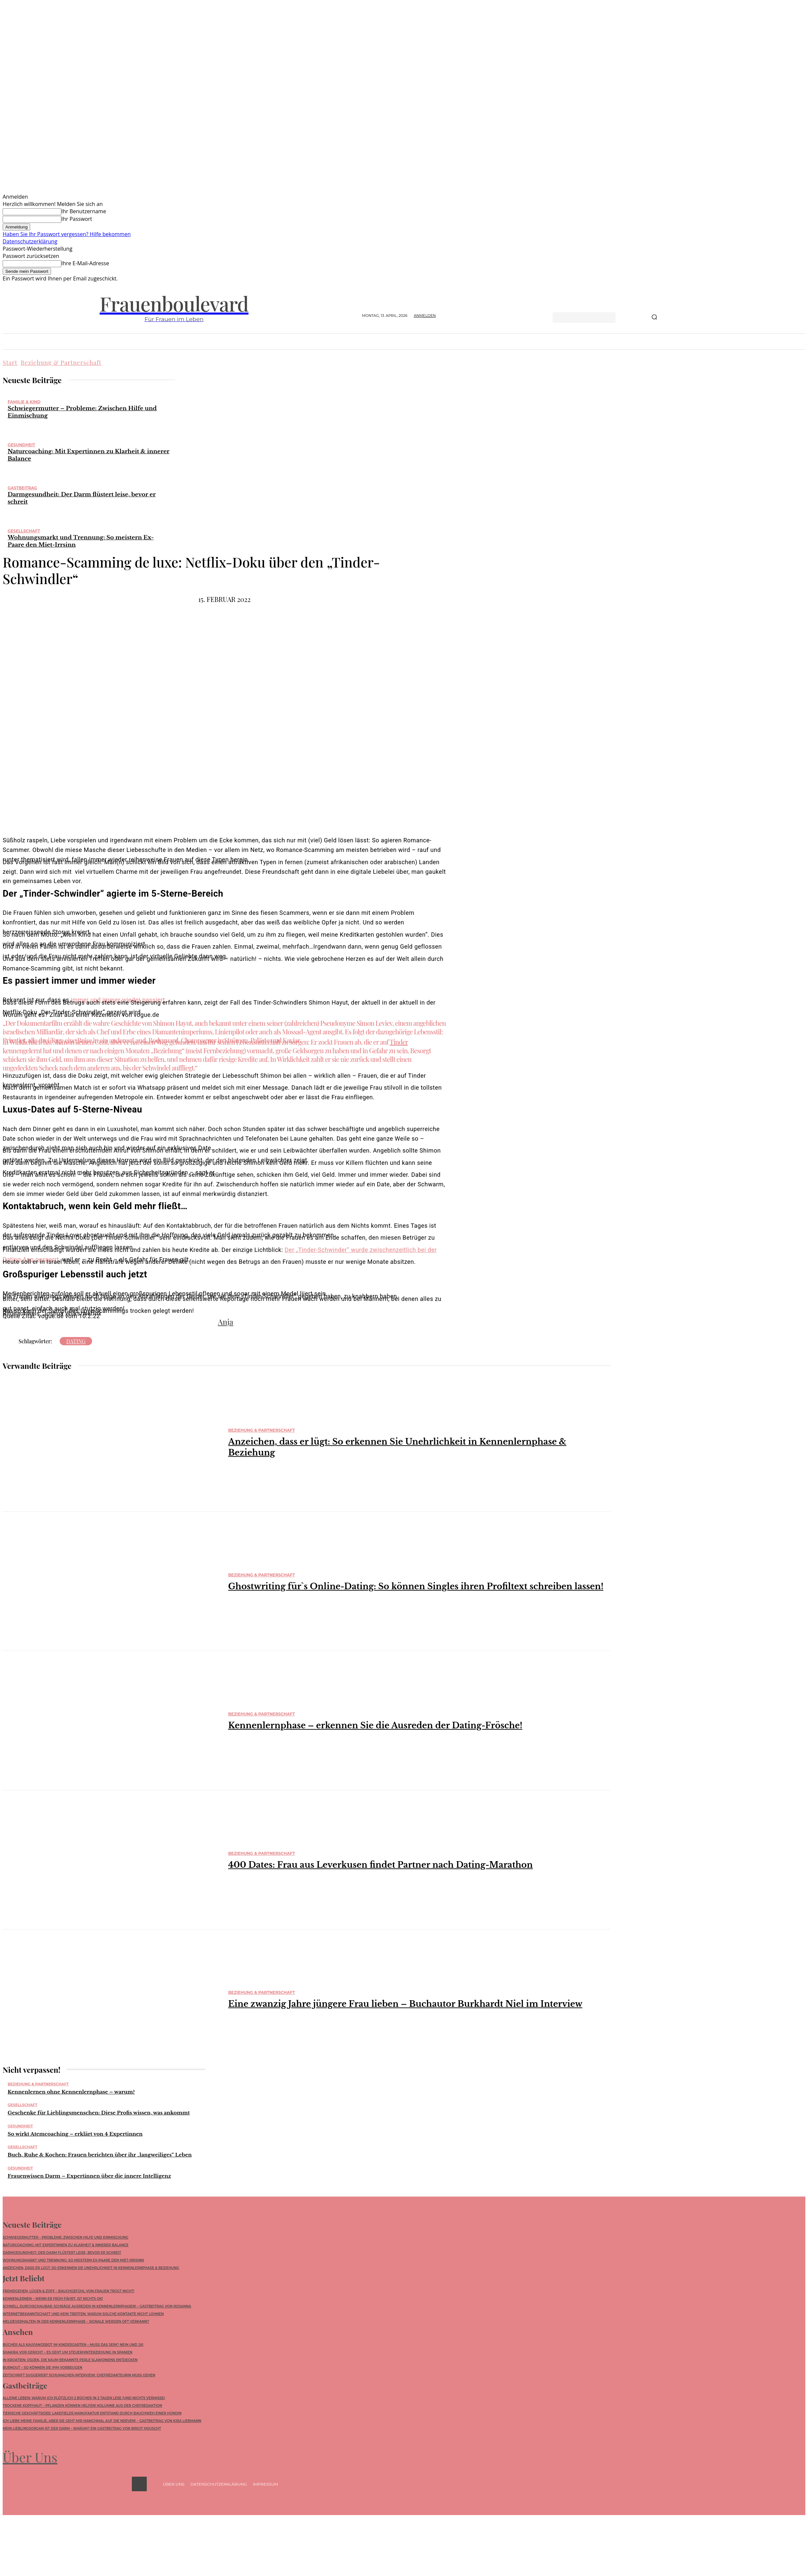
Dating (75, 1341)
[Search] (654, 317)
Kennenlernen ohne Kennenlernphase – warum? (71, 2092)
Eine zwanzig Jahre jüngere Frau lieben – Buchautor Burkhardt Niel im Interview (405, 2004)
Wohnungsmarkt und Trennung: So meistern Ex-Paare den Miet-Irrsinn (73, 2260)
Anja (226, 1322)
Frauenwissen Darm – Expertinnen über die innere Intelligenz (89, 2176)
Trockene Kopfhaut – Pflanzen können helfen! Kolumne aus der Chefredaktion (82, 2406)
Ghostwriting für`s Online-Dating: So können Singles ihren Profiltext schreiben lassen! (416, 1586)
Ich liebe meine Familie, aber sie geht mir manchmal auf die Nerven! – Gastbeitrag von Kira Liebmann (102, 2421)
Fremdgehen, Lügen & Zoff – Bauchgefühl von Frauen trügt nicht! (69, 2291)
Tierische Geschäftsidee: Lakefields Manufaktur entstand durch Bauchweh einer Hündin (92, 2413)
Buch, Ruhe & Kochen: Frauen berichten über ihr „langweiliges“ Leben (100, 2155)
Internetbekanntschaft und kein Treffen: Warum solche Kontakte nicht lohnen (83, 2314)
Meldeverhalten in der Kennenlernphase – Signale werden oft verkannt (76, 2321)
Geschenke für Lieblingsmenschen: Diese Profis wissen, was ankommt (99, 2112)
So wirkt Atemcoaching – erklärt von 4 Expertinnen (75, 2134)
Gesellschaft (24, 530)
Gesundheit (21, 444)
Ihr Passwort (76, 219)
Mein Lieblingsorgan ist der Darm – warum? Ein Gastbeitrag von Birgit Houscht (82, 2429)
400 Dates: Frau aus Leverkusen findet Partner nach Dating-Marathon (380, 1865)
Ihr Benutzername (83, 211)
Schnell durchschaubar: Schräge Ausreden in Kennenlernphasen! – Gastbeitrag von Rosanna (97, 2306)
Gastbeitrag (22, 487)
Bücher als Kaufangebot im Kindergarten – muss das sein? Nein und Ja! (73, 2345)
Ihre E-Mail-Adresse (85, 263)
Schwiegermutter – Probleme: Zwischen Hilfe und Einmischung (65, 2237)
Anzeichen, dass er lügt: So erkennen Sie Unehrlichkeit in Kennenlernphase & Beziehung (91, 2268)
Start (10, 363)
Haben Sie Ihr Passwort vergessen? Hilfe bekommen (67, 234)
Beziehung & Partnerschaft (61, 363)
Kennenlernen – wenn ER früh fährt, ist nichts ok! (53, 2299)
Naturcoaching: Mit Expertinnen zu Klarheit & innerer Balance (66, 2245)
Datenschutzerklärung (30, 241)
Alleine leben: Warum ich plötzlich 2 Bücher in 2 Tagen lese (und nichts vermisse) (84, 2398)
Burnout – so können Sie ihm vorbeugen (42, 2367)
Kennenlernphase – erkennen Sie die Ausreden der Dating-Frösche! (375, 1725)
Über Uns (30, 2457)
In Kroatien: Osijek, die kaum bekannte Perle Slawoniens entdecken (70, 2360)
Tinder (399, 1041)
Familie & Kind (24, 401)
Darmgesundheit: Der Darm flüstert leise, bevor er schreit (62, 2253)
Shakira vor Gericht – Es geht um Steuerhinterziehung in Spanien (68, 2352)
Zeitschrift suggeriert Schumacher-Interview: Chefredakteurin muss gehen (79, 2375)
